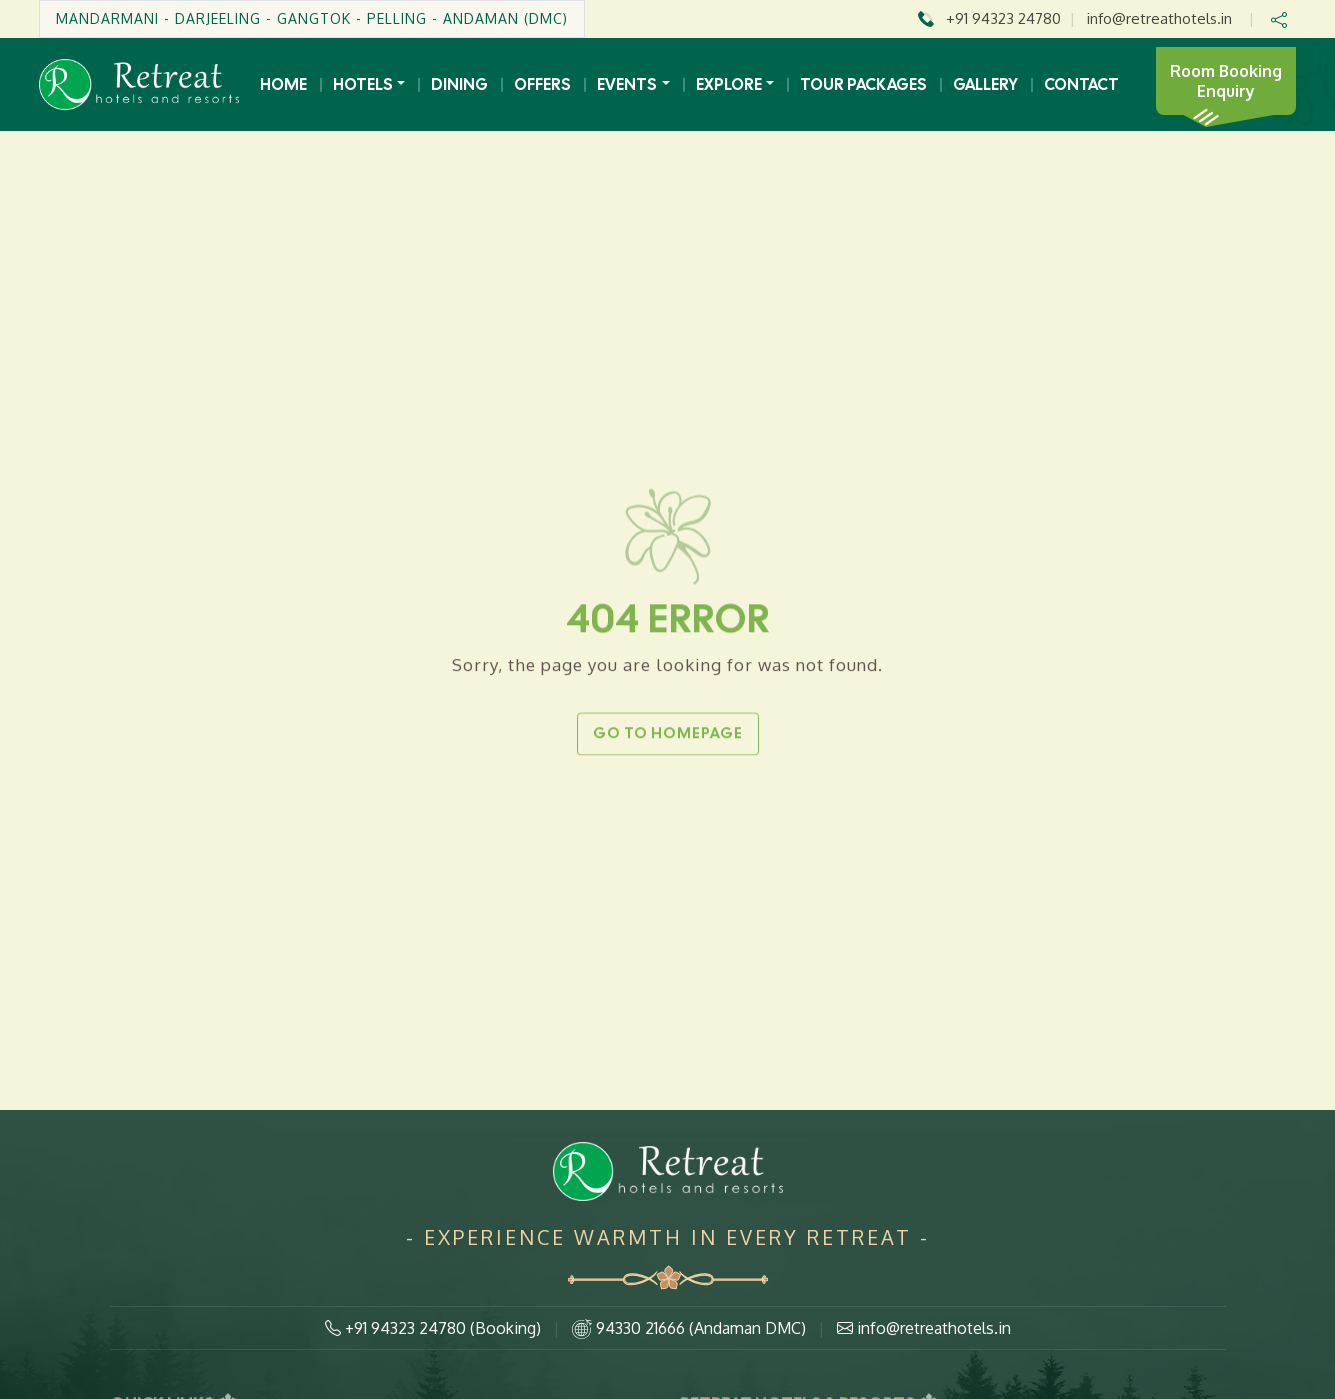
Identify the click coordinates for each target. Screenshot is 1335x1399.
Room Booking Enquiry (1226, 81)
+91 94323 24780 (1003, 18)
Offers (542, 84)
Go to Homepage (668, 731)
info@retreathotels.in (1159, 18)
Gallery (985, 84)
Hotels (363, 84)
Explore (729, 84)
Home (283, 84)
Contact (1081, 84)
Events (627, 84)
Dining (459, 84)
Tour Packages (863, 84)
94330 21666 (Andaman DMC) (689, 1329)
